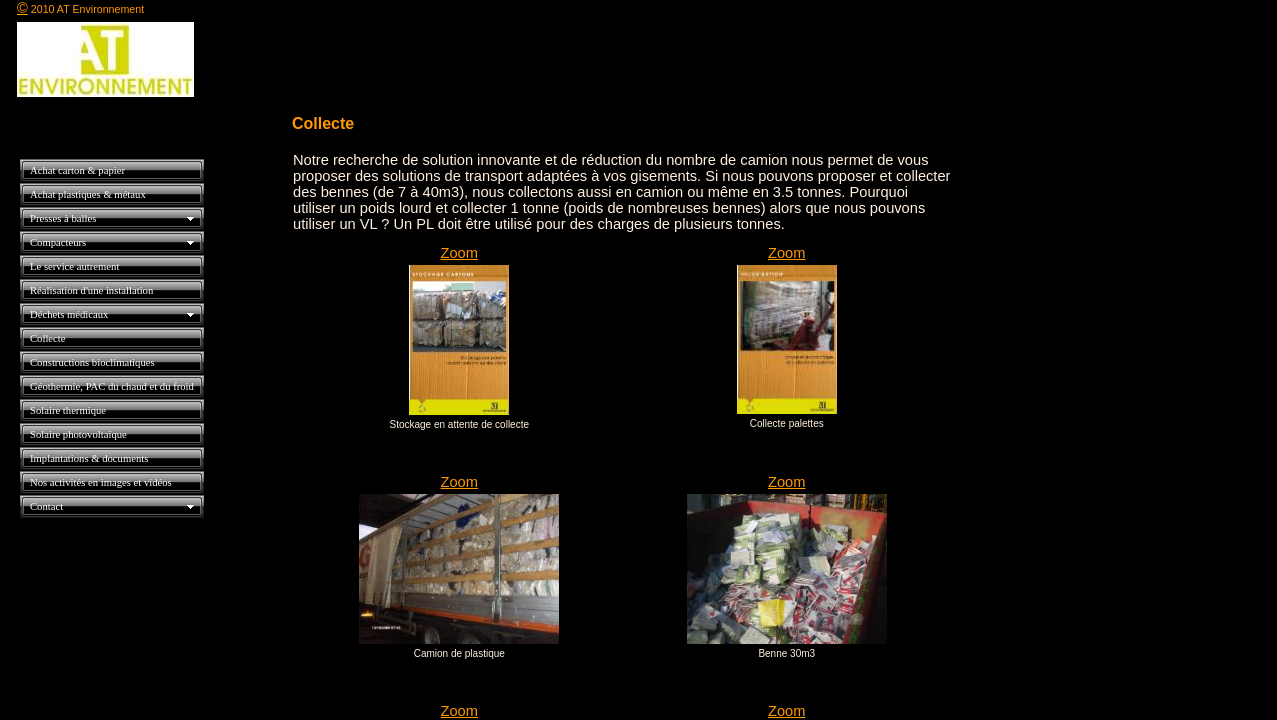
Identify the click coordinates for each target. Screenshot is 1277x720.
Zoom (459, 253)
